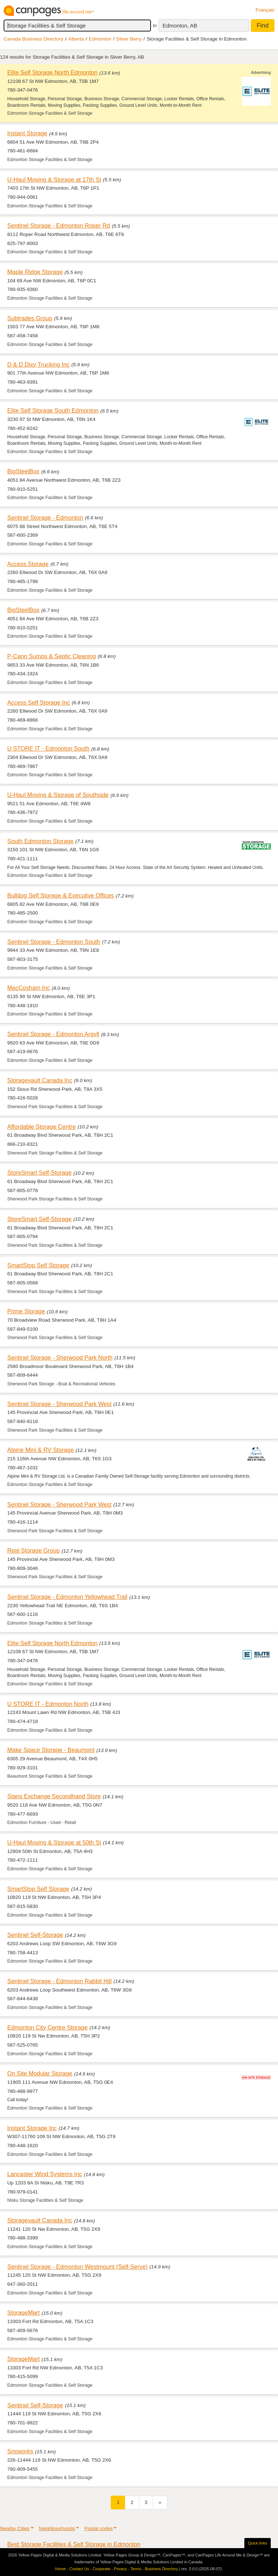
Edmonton (100, 39)
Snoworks (20, 2451)
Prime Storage (26, 1311)
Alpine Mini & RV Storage (40, 1450)
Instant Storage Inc (32, 2128)
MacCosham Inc (28, 987)
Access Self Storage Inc (38, 702)
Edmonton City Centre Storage (47, 2027)
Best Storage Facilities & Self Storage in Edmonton (73, 2544)
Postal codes (98, 2528)
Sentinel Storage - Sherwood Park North (60, 1357)
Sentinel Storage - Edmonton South (53, 941)
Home (60, 2569)
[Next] (160, 2502)
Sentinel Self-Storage (35, 1934)
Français (265, 10)
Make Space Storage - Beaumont (50, 1750)
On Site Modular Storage (39, 2073)
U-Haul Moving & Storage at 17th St (54, 179)
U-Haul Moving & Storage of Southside (58, 794)
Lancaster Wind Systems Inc (44, 2174)
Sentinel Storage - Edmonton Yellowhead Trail (67, 1596)
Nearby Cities (15, 2528)
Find (263, 25)
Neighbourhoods (57, 2528)
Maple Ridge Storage (35, 272)
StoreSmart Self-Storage (39, 1172)
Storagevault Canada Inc (39, 1080)
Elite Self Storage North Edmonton (52, 72)
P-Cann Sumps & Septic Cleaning (51, 656)
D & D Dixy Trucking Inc (38, 364)
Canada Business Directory (33, 39)
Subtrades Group (29, 318)
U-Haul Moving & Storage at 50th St (54, 1842)
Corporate (101, 2569)
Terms (135, 2569)
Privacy (120, 2569)
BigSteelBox (23, 471)
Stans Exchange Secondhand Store (54, 1796)
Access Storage (28, 564)
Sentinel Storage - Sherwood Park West (59, 1404)
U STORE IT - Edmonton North (47, 1704)
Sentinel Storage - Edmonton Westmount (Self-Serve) (77, 2266)
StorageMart (23, 2312)
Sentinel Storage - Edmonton (45, 517)
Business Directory (161, 2569)
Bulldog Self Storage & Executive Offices (60, 895)
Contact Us (79, 2569)
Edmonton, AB (180, 25)
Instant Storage (27, 133)
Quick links (257, 2543)
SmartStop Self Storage (38, 1265)
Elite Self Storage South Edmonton (52, 410)
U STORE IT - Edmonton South (48, 748)
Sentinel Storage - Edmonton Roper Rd (58, 225)
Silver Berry (129, 39)
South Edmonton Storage (40, 841)
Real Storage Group (33, 1550)
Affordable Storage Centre (41, 1126)
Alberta (76, 39)
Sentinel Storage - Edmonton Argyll (53, 1034)
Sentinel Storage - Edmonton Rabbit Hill (59, 1981)
